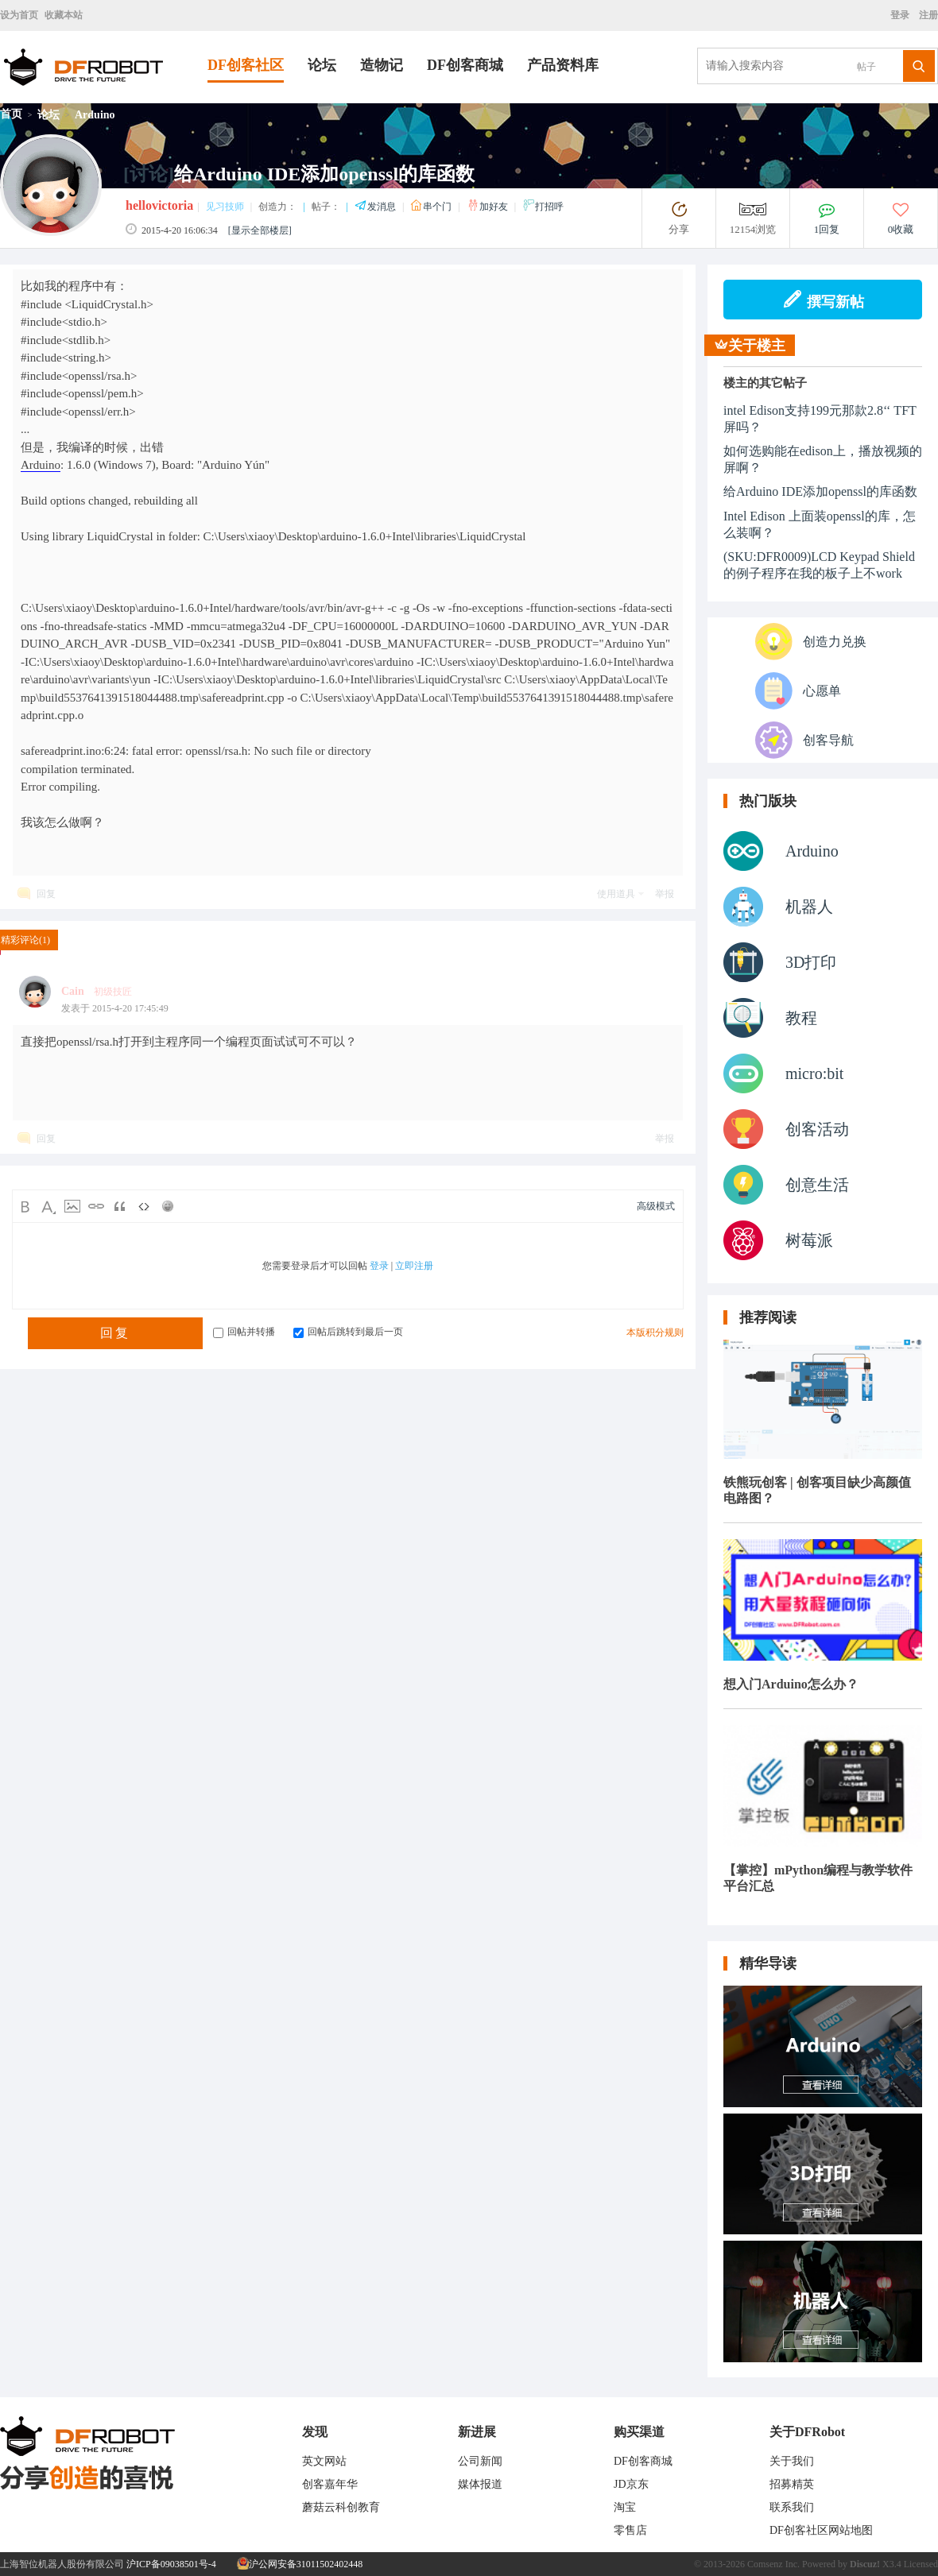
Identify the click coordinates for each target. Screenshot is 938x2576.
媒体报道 (480, 2484)
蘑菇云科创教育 (341, 2507)
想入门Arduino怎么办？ (791, 1684)
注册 (927, 15)
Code (144, 1206)
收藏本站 (64, 15)
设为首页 (19, 15)
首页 (11, 114)
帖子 (866, 66)
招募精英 (791, 2484)
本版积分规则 (655, 1332)
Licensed (921, 2564)
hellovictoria (159, 205)
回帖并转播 (244, 1331)
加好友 (488, 206)
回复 (46, 893)
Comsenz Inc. (773, 2564)
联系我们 (791, 2507)
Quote (120, 1206)
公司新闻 (480, 2461)
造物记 (381, 65)
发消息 (376, 206)
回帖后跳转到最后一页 (348, 1331)
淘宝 (625, 2507)
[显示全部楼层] (260, 230)
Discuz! (865, 2564)
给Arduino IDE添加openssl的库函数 (820, 491)
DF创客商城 (465, 65)
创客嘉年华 (330, 2484)
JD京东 (631, 2484)
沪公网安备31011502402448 (300, 2564)
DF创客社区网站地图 (821, 2530)
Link (96, 1206)
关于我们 (791, 2461)
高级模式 (656, 1206)
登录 (902, 15)
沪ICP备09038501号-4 (171, 2564)
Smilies (168, 1206)
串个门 (432, 206)
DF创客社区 (245, 65)
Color (48, 1206)
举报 (664, 893)
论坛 (322, 65)
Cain (72, 991)
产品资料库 (563, 65)
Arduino (95, 115)
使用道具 (616, 893)
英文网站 (324, 2461)
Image (72, 1206)
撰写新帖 (823, 299)
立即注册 (414, 1265)
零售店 (630, 2530)
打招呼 (543, 206)
